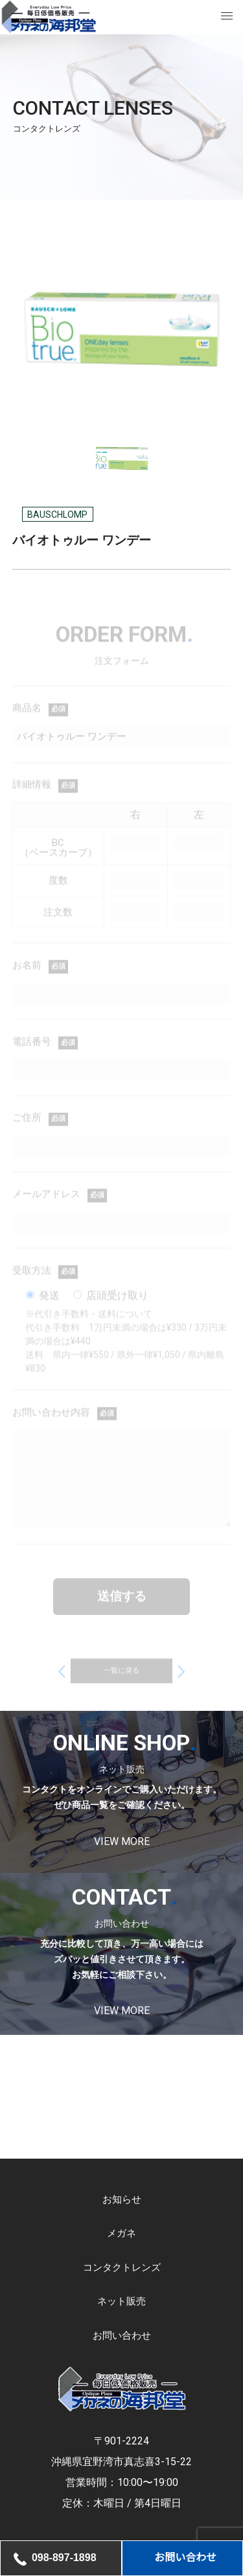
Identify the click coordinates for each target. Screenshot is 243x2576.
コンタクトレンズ (122, 2268)
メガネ (121, 2233)
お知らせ (121, 2200)
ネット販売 (121, 2301)
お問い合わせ (122, 2336)
